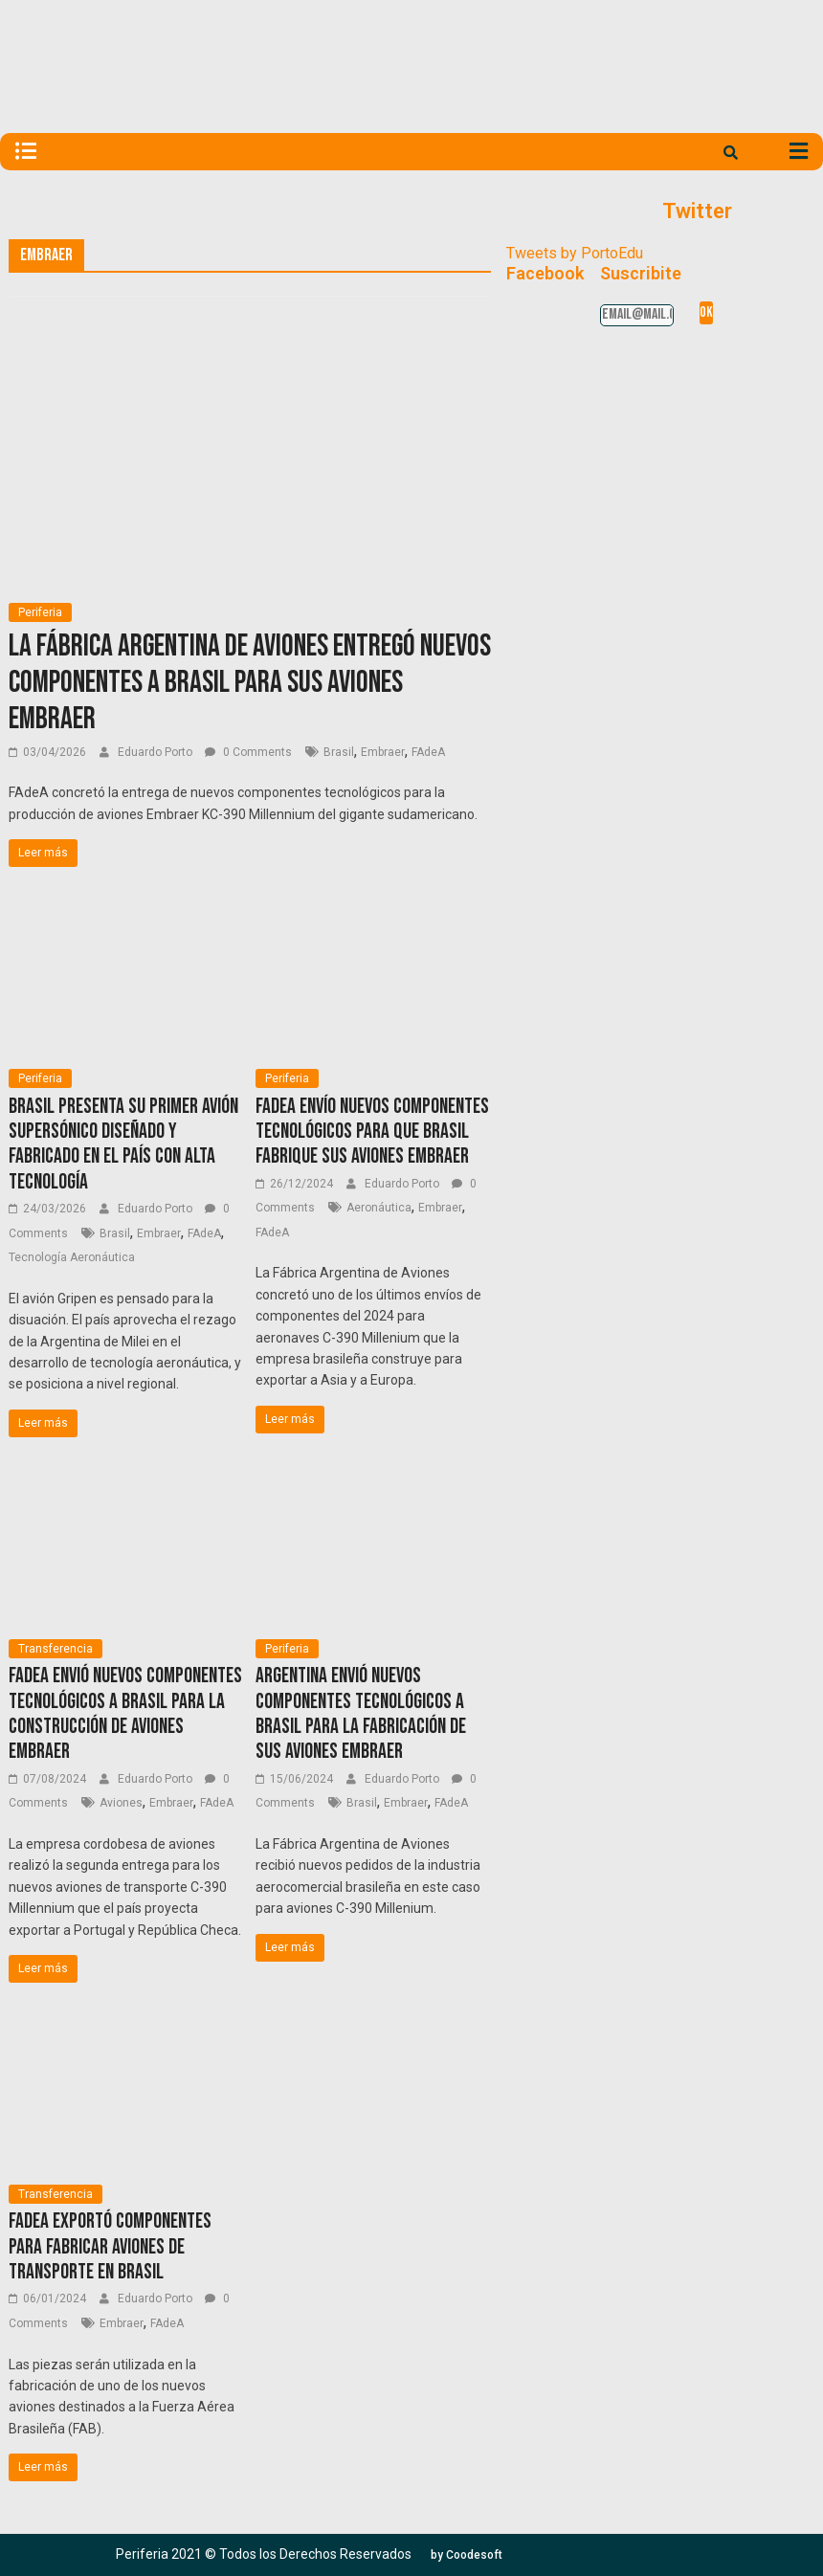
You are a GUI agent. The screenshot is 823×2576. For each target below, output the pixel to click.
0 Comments (248, 752)
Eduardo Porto (156, 752)
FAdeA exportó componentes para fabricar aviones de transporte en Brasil (110, 2247)
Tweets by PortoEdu (574, 253)
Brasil (338, 752)
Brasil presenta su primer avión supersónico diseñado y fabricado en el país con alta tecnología (123, 1144)
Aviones (121, 1803)
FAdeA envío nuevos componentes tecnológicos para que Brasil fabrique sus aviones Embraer (372, 1132)
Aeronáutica (379, 1207)
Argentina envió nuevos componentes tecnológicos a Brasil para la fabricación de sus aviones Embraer (361, 1714)
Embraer (383, 752)
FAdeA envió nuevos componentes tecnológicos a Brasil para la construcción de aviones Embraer (125, 1714)
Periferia (40, 612)
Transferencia (55, 1648)
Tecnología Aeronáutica (72, 1257)
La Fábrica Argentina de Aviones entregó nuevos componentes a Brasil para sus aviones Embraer (250, 683)
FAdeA (428, 752)
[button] (467, 2555)
